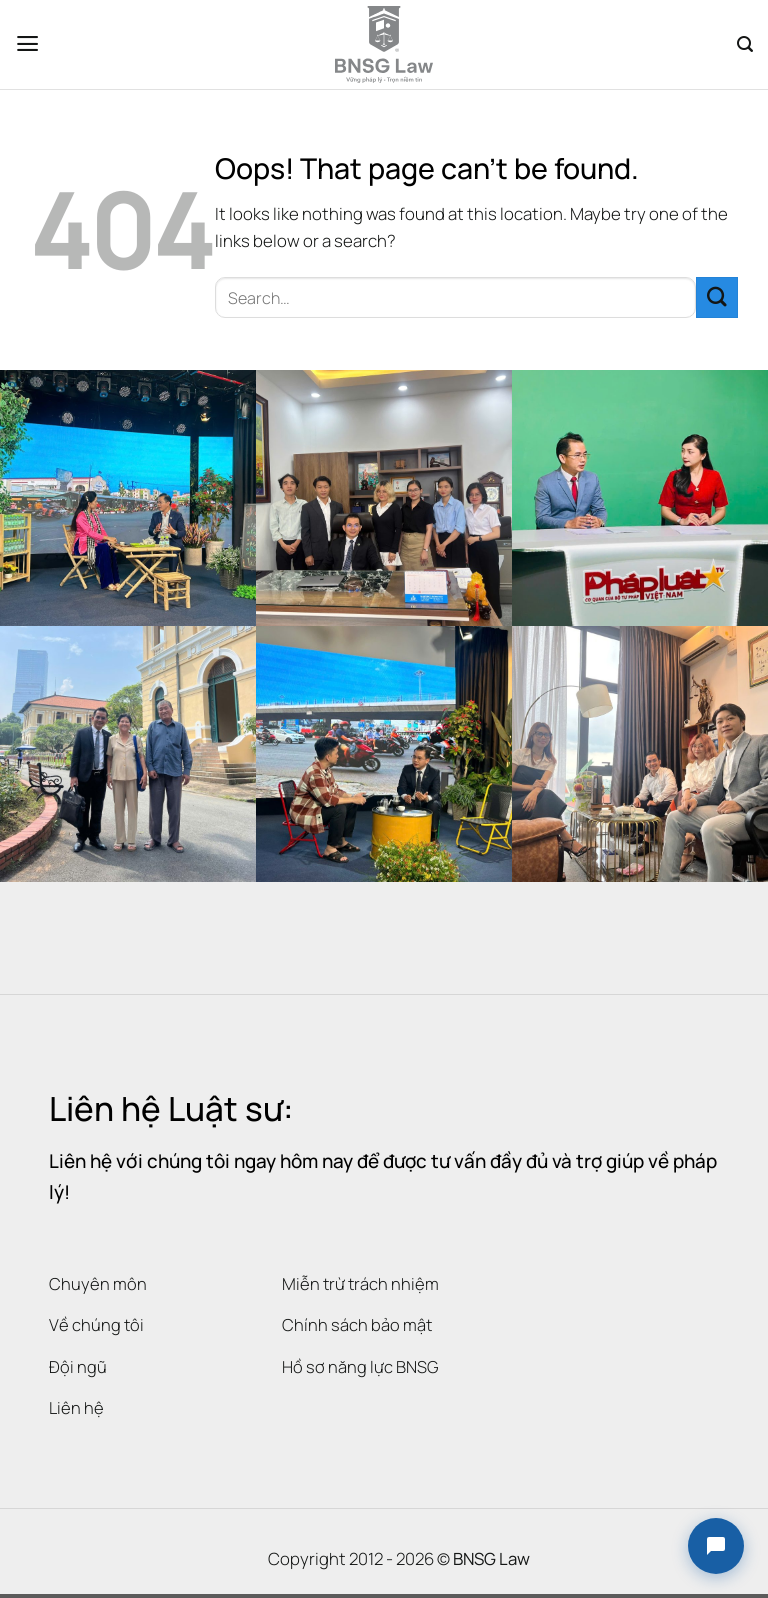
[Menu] (28, 44)
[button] (716, 1546)
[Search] (745, 44)
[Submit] (717, 297)
